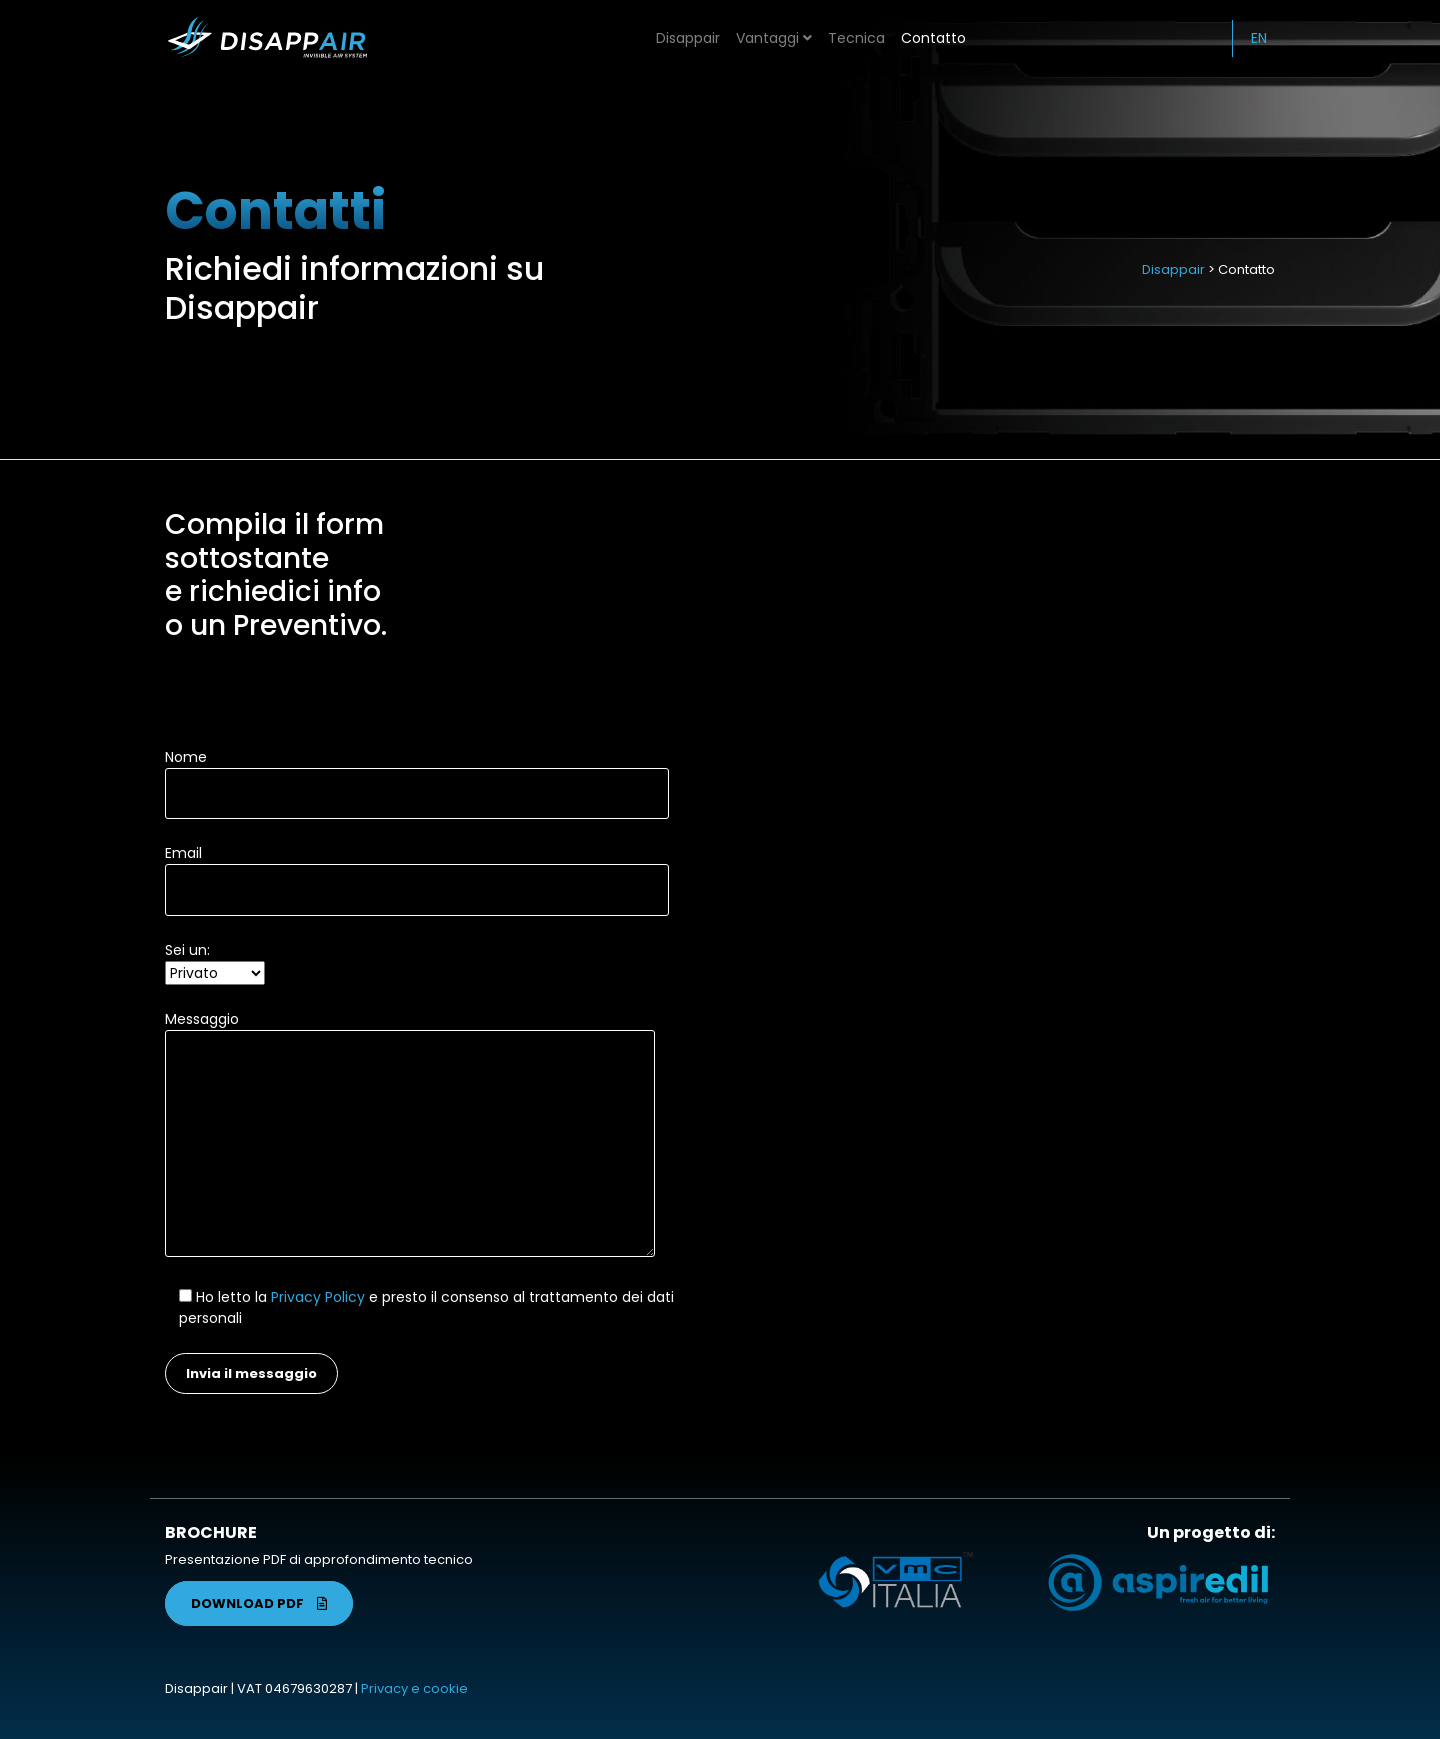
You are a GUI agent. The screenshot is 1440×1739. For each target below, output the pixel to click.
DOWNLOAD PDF (259, 1603)
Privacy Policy (318, 1297)
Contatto (933, 38)
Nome (417, 775)
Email (417, 871)
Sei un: (215, 961)
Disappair (688, 38)
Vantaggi (774, 38)
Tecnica (856, 38)
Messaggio (410, 1135)
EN (1259, 38)
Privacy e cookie (414, 1688)
